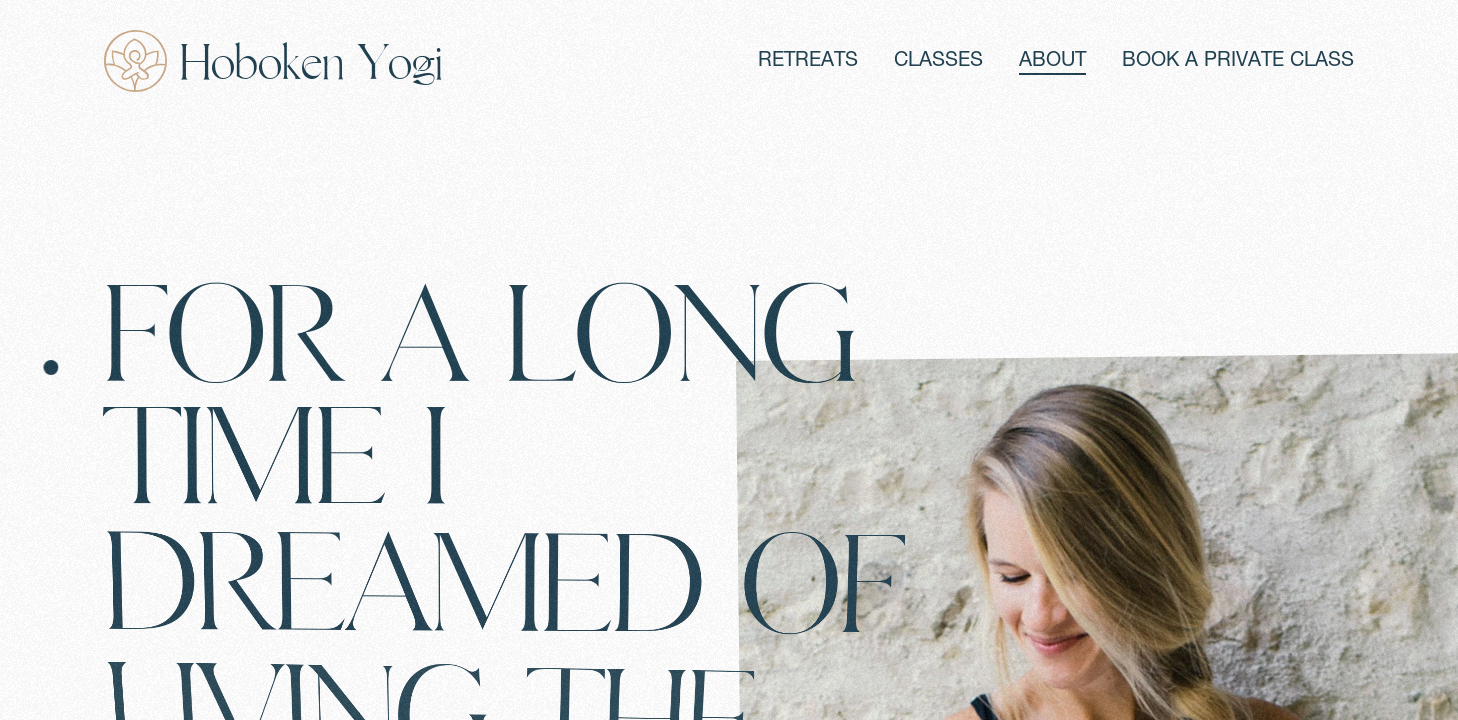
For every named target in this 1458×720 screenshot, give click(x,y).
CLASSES (938, 62)
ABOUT (1052, 62)
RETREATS (808, 62)
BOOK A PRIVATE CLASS (1238, 62)
